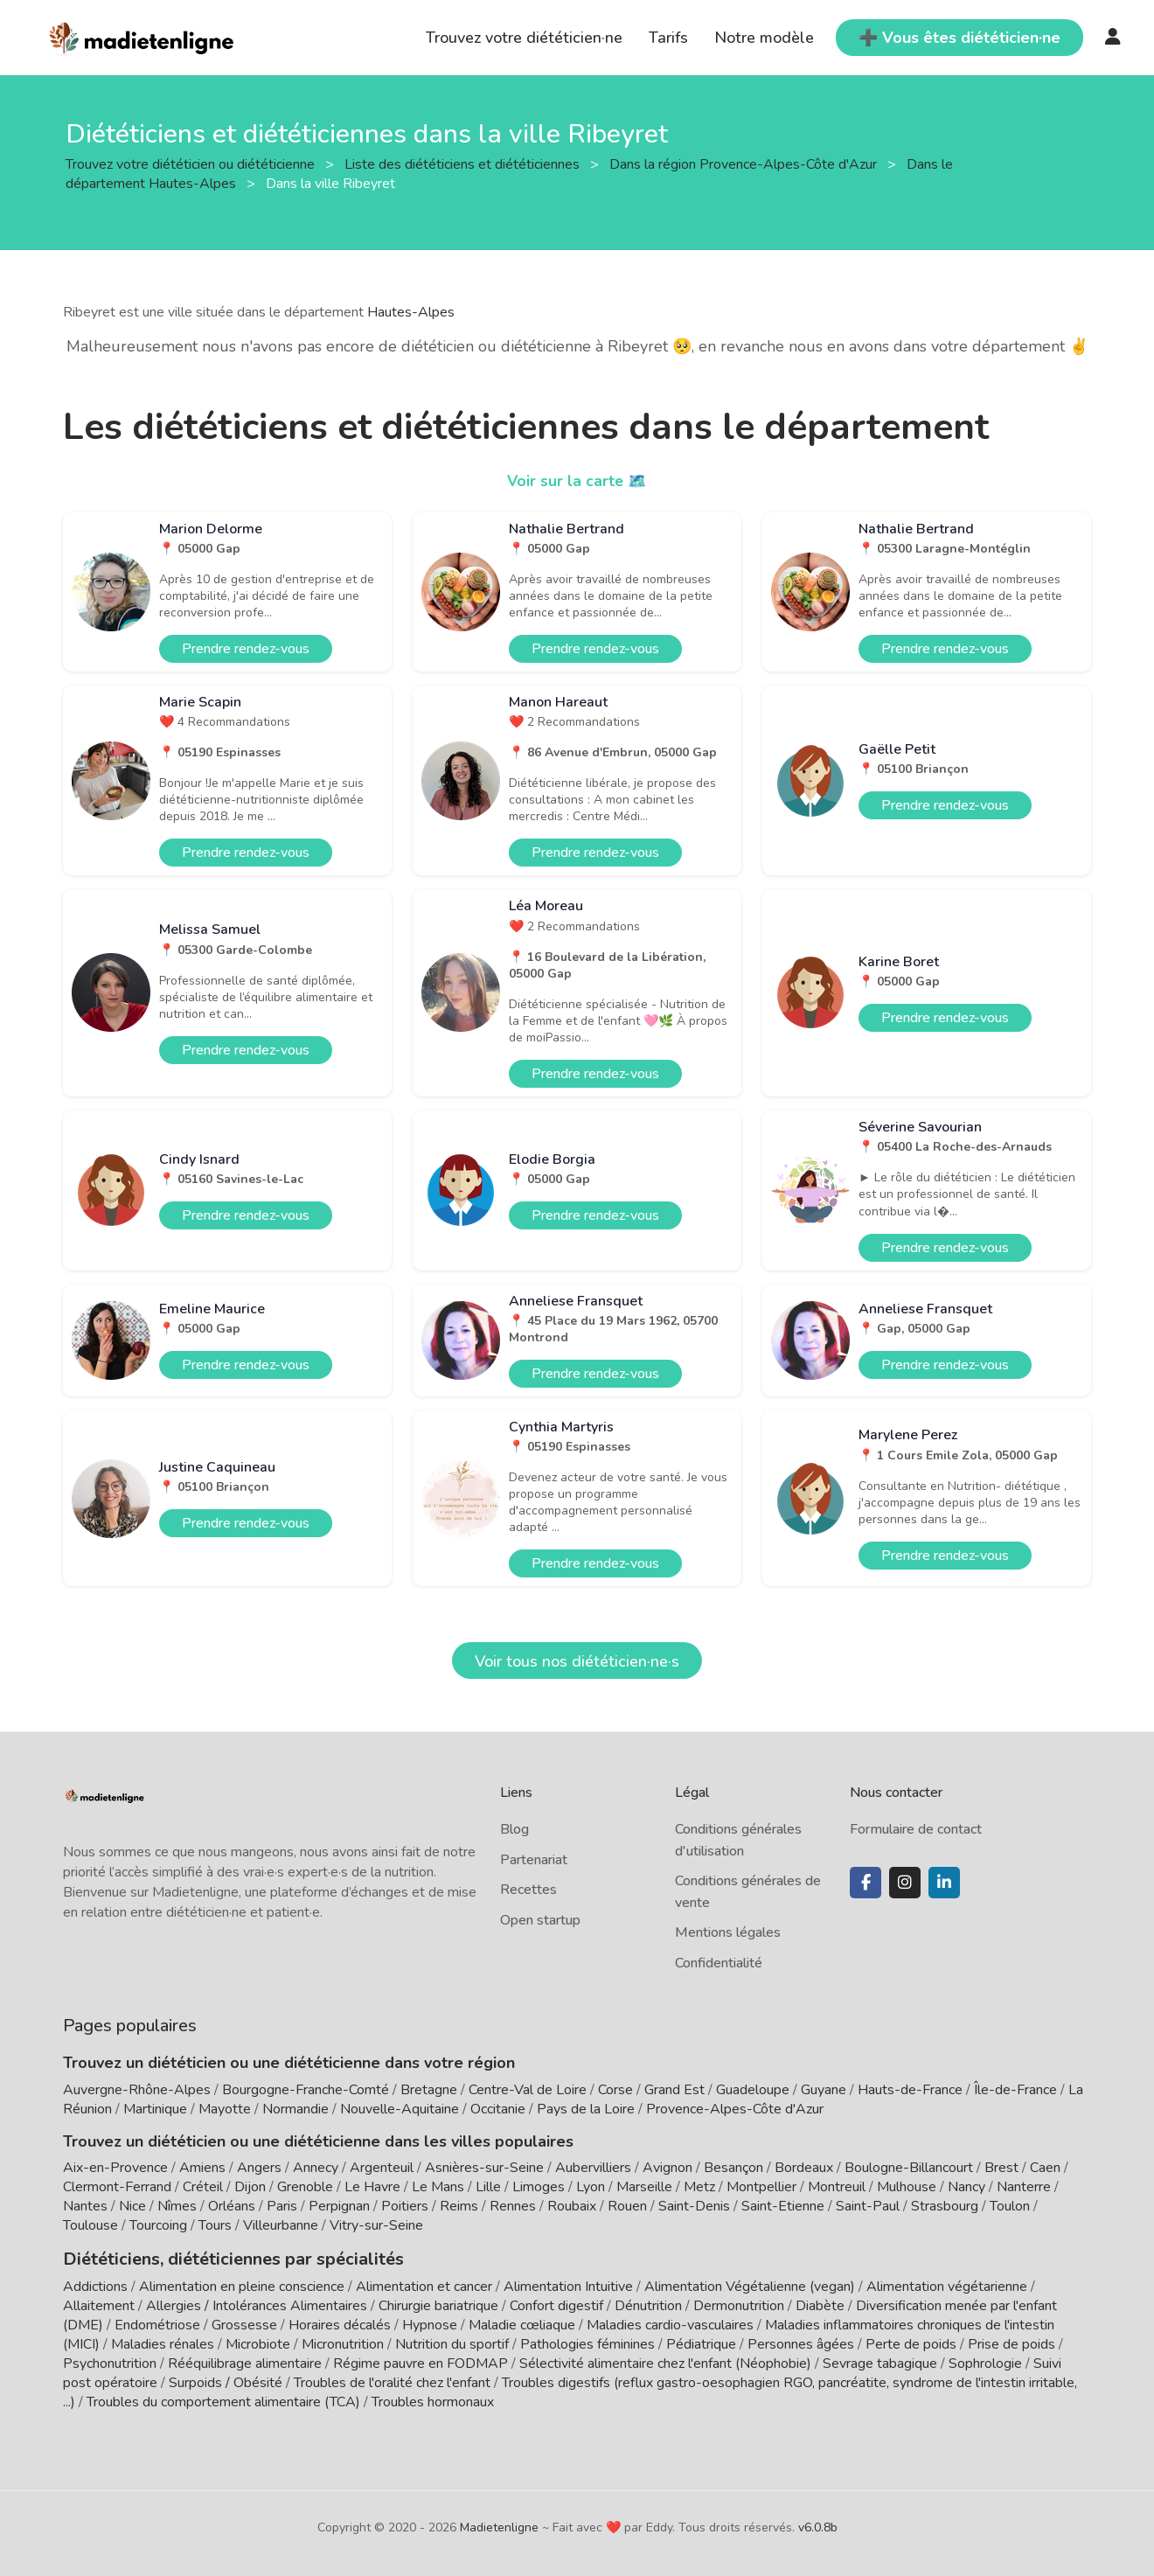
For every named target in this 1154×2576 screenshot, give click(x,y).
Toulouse (90, 2225)
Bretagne (428, 2089)
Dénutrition (648, 2304)
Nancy (966, 2187)
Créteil (203, 2187)
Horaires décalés (339, 2323)
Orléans (231, 2206)
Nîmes (177, 2206)
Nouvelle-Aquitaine (399, 2109)
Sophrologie (985, 2361)
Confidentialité (718, 1963)
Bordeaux (804, 2167)
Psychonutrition (109, 2361)
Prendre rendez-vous (245, 648)
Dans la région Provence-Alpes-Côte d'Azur (744, 163)
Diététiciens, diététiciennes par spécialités (219, 2257)
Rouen (627, 2206)
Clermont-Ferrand (117, 2187)
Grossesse (244, 2323)
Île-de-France (1015, 2089)
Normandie (295, 2109)
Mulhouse (906, 2187)
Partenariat (533, 1859)
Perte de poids (911, 2342)
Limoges (538, 2187)
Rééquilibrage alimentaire (245, 2361)
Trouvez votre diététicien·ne (524, 37)
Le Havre (372, 2187)
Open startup (540, 1920)
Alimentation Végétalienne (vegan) (749, 2284)
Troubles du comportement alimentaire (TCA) (223, 2400)
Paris (282, 2206)
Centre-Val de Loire (528, 2089)
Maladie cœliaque (522, 2323)
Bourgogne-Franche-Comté (305, 2089)
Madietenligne (499, 2525)
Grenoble (305, 2187)
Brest (1001, 2167)
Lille (488, 2187)
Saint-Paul (868, 2206)
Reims (459, 2206)
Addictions (95, 2284)
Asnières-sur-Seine (484, 2167)
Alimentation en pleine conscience (241, 2284)
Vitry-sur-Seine (376, 2225)
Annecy (315, 2167)
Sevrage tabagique (880, 2361)
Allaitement (99, 2304)
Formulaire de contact (916, 1829)
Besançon (733, 2167)
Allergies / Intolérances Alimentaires (256, 2304)
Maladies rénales (162, 2342)
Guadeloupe (752, 2089)
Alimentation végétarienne (946, 2284)
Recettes (528, 1889)
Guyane (823, 2089)
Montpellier (761, 2187)
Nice (132, 2206)
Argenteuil (382, 2167)
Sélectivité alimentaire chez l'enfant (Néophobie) (665, 2361)
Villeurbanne (280, 2225)
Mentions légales (728, 1932)
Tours (215, 2225)
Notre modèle (764, 37)
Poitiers (404, 2206)
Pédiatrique (701, 2342)
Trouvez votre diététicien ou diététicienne (192, 163)
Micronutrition (343, 2342)
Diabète (820, 2304)
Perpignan (339, 2206)
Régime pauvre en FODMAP (420, 2361)
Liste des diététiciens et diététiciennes (463, 163)
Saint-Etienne (782, 2206)
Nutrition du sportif (452, 2342)
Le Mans (438, 2187)
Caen (1045, 2167)
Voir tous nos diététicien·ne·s (577, 1661)
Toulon (1010, 2206)
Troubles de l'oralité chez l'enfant (392, 2381)
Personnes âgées (800, 2342)
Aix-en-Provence (115, 2167)
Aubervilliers (593, 2167)
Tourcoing (158, 2225)
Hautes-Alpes (411, 312)
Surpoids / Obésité (225, 2381)
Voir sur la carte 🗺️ (577, 480)
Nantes (85, 2206)
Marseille (644, 2187)
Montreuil (837, 2187)
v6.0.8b (818, 2525)
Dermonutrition (740, 2304)
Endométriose (157, 2323)
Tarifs (668, 37)
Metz (699, 2187)
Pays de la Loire (586, 2109)
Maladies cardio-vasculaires (670, 2323)
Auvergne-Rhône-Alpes (137, 2089)
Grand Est (674, 2089)
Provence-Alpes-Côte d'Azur (735, 2109)
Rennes (513, 2206)
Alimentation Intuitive (568, 2284)
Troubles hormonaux (433, 2400)
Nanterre (1024, 2187)
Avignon (667, 2167)
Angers (259, 2167)
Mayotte (224, 2109)
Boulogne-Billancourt (909, 2167)
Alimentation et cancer (424, 2284)
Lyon (590, 2187)
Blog (514, 1829)
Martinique (155, 2109)
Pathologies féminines (587, 2342)
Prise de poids (1011, 2342)
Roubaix (571, 2206)
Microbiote (260, 2342)
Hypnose (429, 2323)
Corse (615, 2089)
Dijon (250, 2187)
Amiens (202, 2167)
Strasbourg (944, 2206)
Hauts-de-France (910, 2089)
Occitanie (497, 2109)
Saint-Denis (694, 2206)
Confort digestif (556, 2304)
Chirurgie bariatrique (438, 2304)
